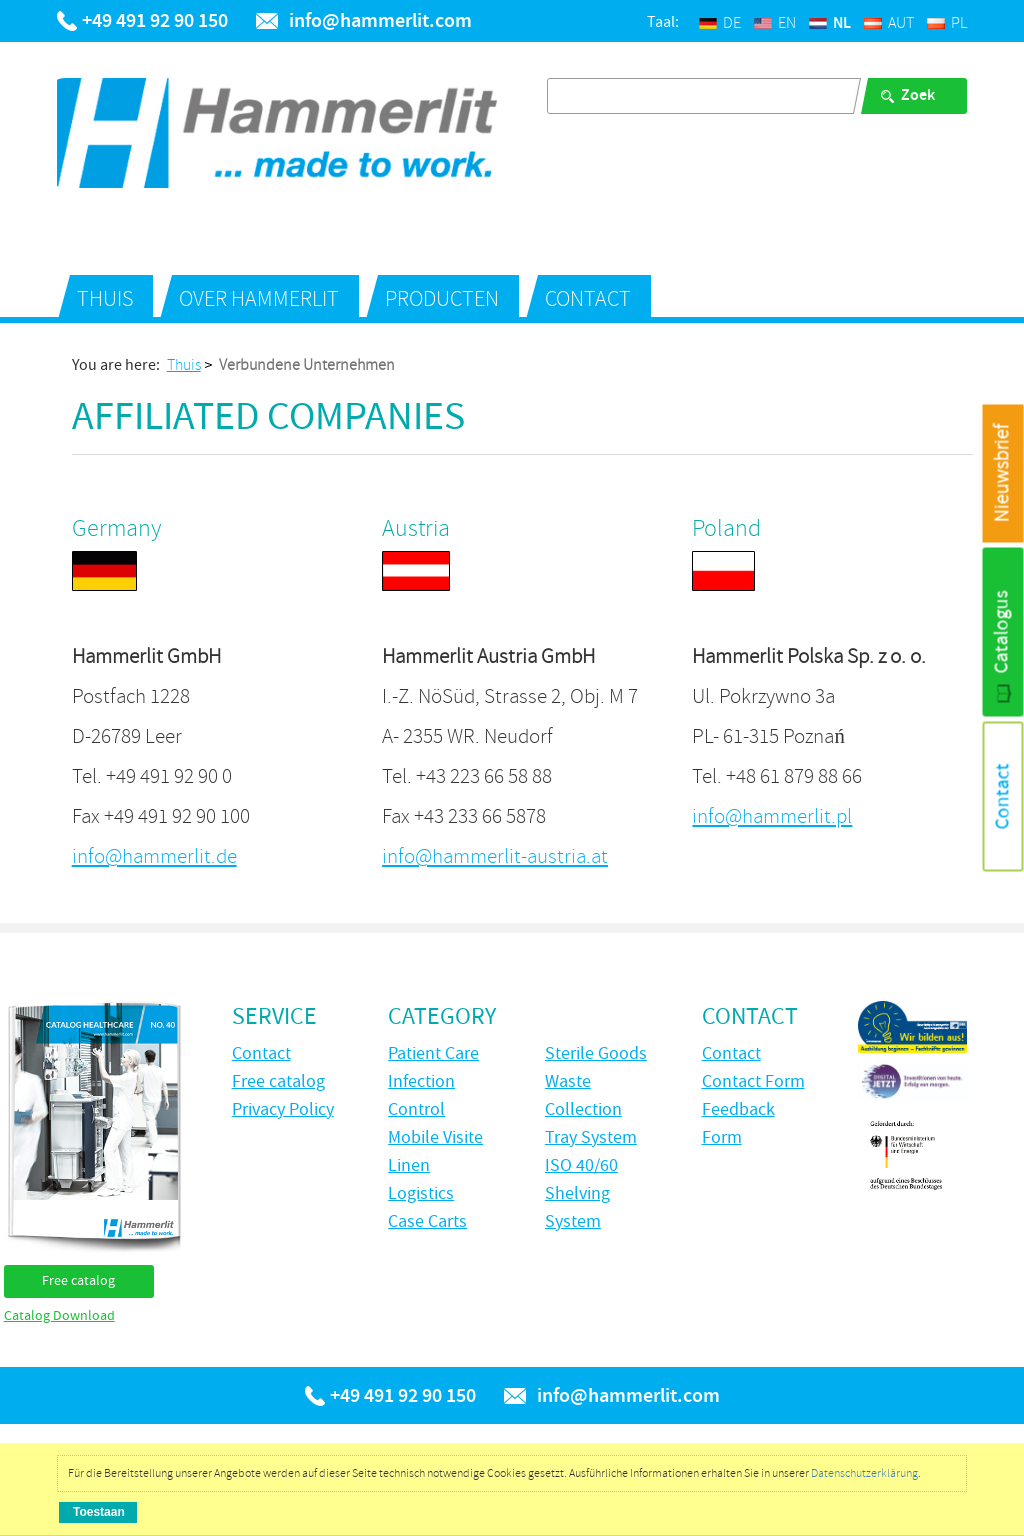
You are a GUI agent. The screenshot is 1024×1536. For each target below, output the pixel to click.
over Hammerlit (259, 299)
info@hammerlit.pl (772, 816)
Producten (442, 299)
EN (775, 23)
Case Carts (427, 1222)
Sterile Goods (596, 1054)
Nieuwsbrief (1002, 474)
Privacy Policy (283, 1110)
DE (720, 23)
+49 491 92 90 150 (155, 21)
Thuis (105, 299)
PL (947, 23)
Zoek (918, 95)
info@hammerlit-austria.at (495, 856)
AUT (889, 23)
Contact (588, 299)
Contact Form (753, 1082)
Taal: (663, 22)
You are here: (116, 366)
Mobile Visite (435, 1138)
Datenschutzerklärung (864, 1473)
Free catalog (78, 1281)
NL (830, 23)
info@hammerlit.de (154, 856)
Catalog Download (59, 1316)
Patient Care (433, 1054)
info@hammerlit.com (380, 21)
